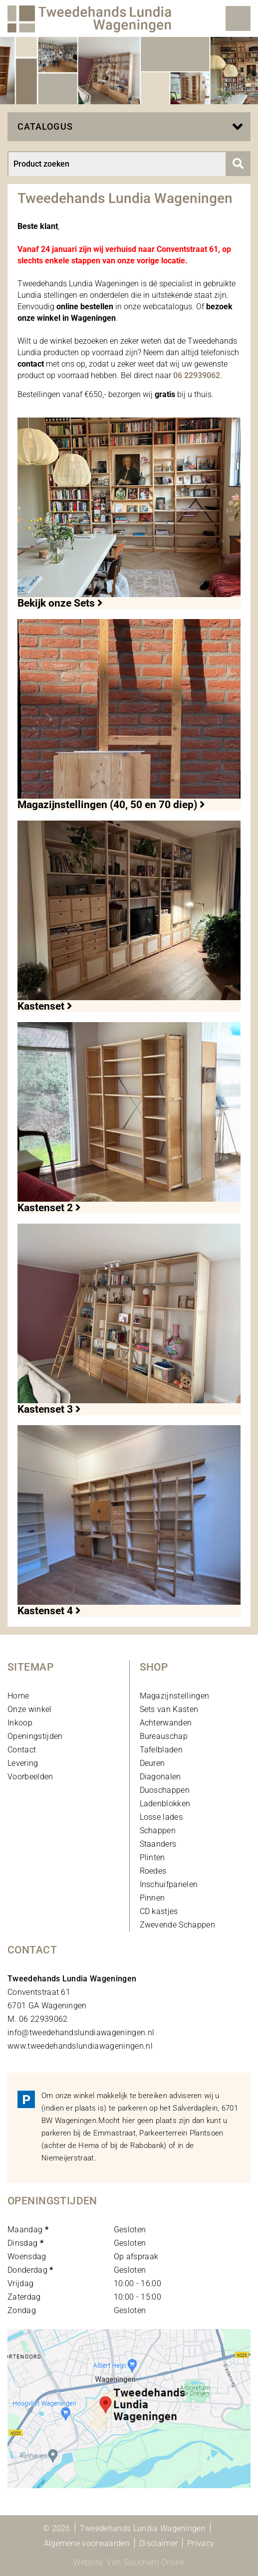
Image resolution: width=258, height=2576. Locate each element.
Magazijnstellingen (175, 1696)
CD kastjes (159, 1911)
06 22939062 (196, 375)
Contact (21, 1749)
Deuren (152, 1763)
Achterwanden (166, 1722)
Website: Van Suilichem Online (128, 2562)
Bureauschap (164, 1736)
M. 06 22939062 (37, 2019)
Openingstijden (34, 1736)
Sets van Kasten (169, 1709)
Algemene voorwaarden (87, 2543)
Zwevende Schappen (177, 1925)
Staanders (158, 1844)
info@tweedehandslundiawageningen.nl (80, 2032)
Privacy (200, 2543)
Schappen (158, 1830)
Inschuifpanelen (169, 1884)
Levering (22, 1763)
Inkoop (19, 1722)
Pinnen (152, 1898)
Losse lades (161, 1817)
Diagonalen (160, 1776)
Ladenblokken (165, 1803)
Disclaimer (158, 2543)
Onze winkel (29, 1709)
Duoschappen (165, 1790)
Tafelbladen (161, 1749)
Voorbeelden (30, 1776)
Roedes (153, 1871)
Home (18, 1696)
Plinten (152, 1857)
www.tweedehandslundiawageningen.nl (80, 2046)
